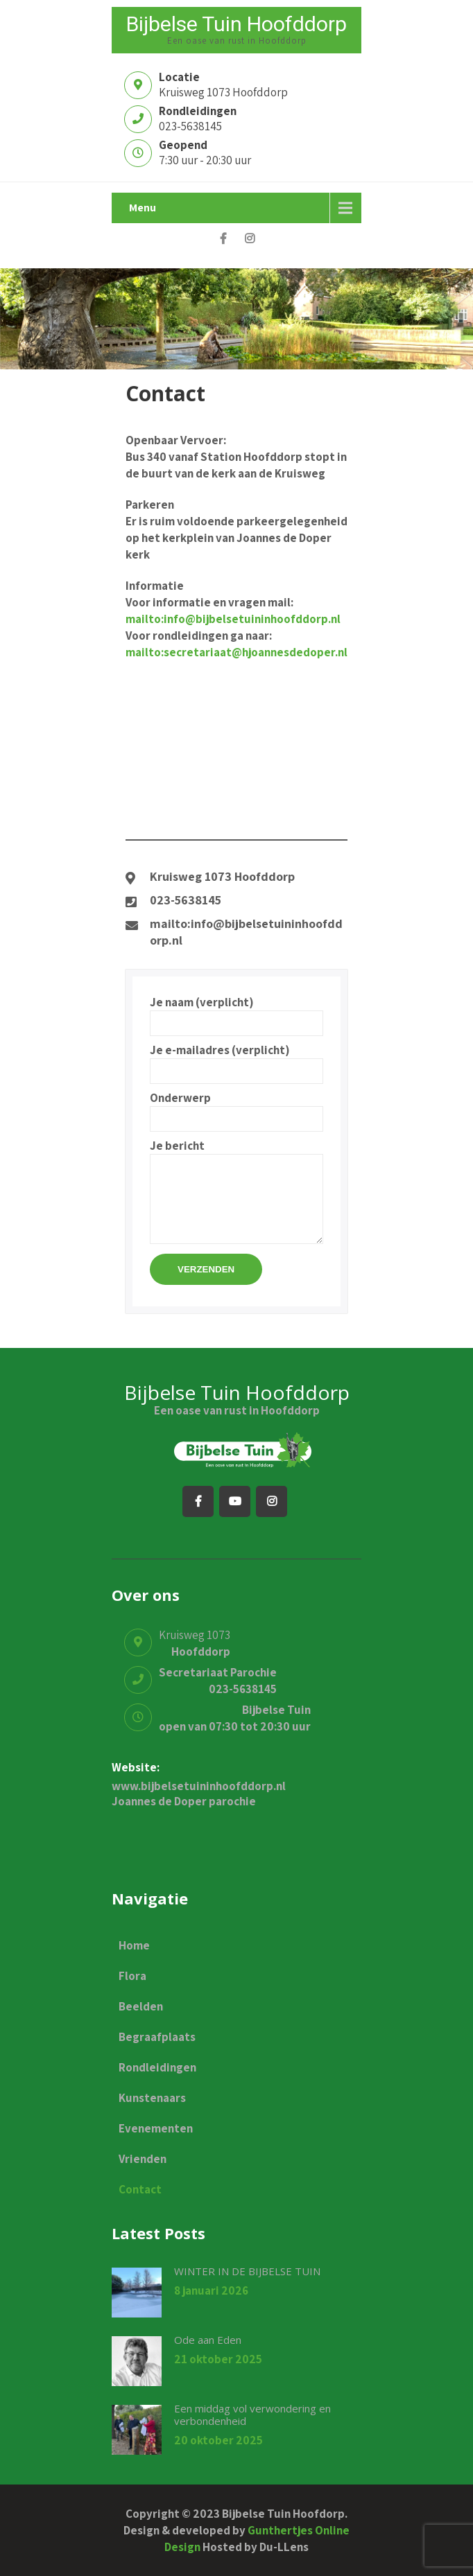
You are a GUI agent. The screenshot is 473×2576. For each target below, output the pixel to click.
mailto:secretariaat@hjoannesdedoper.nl (236, 652)
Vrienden (142, 2158)
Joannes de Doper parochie (184, 1801)
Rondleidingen (157, 2067)
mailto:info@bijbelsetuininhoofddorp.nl (233, 619)
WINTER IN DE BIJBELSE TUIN (247, 2271)
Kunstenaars (152, 2097)
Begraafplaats (157, 2036)
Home (134, 1945)
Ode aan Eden (207, 2339)
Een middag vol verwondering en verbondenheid (252, 2414)
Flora (132, 1975)
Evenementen (156, 2128)
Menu (142, 207)
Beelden (141, 2006)
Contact (140, 2189)
